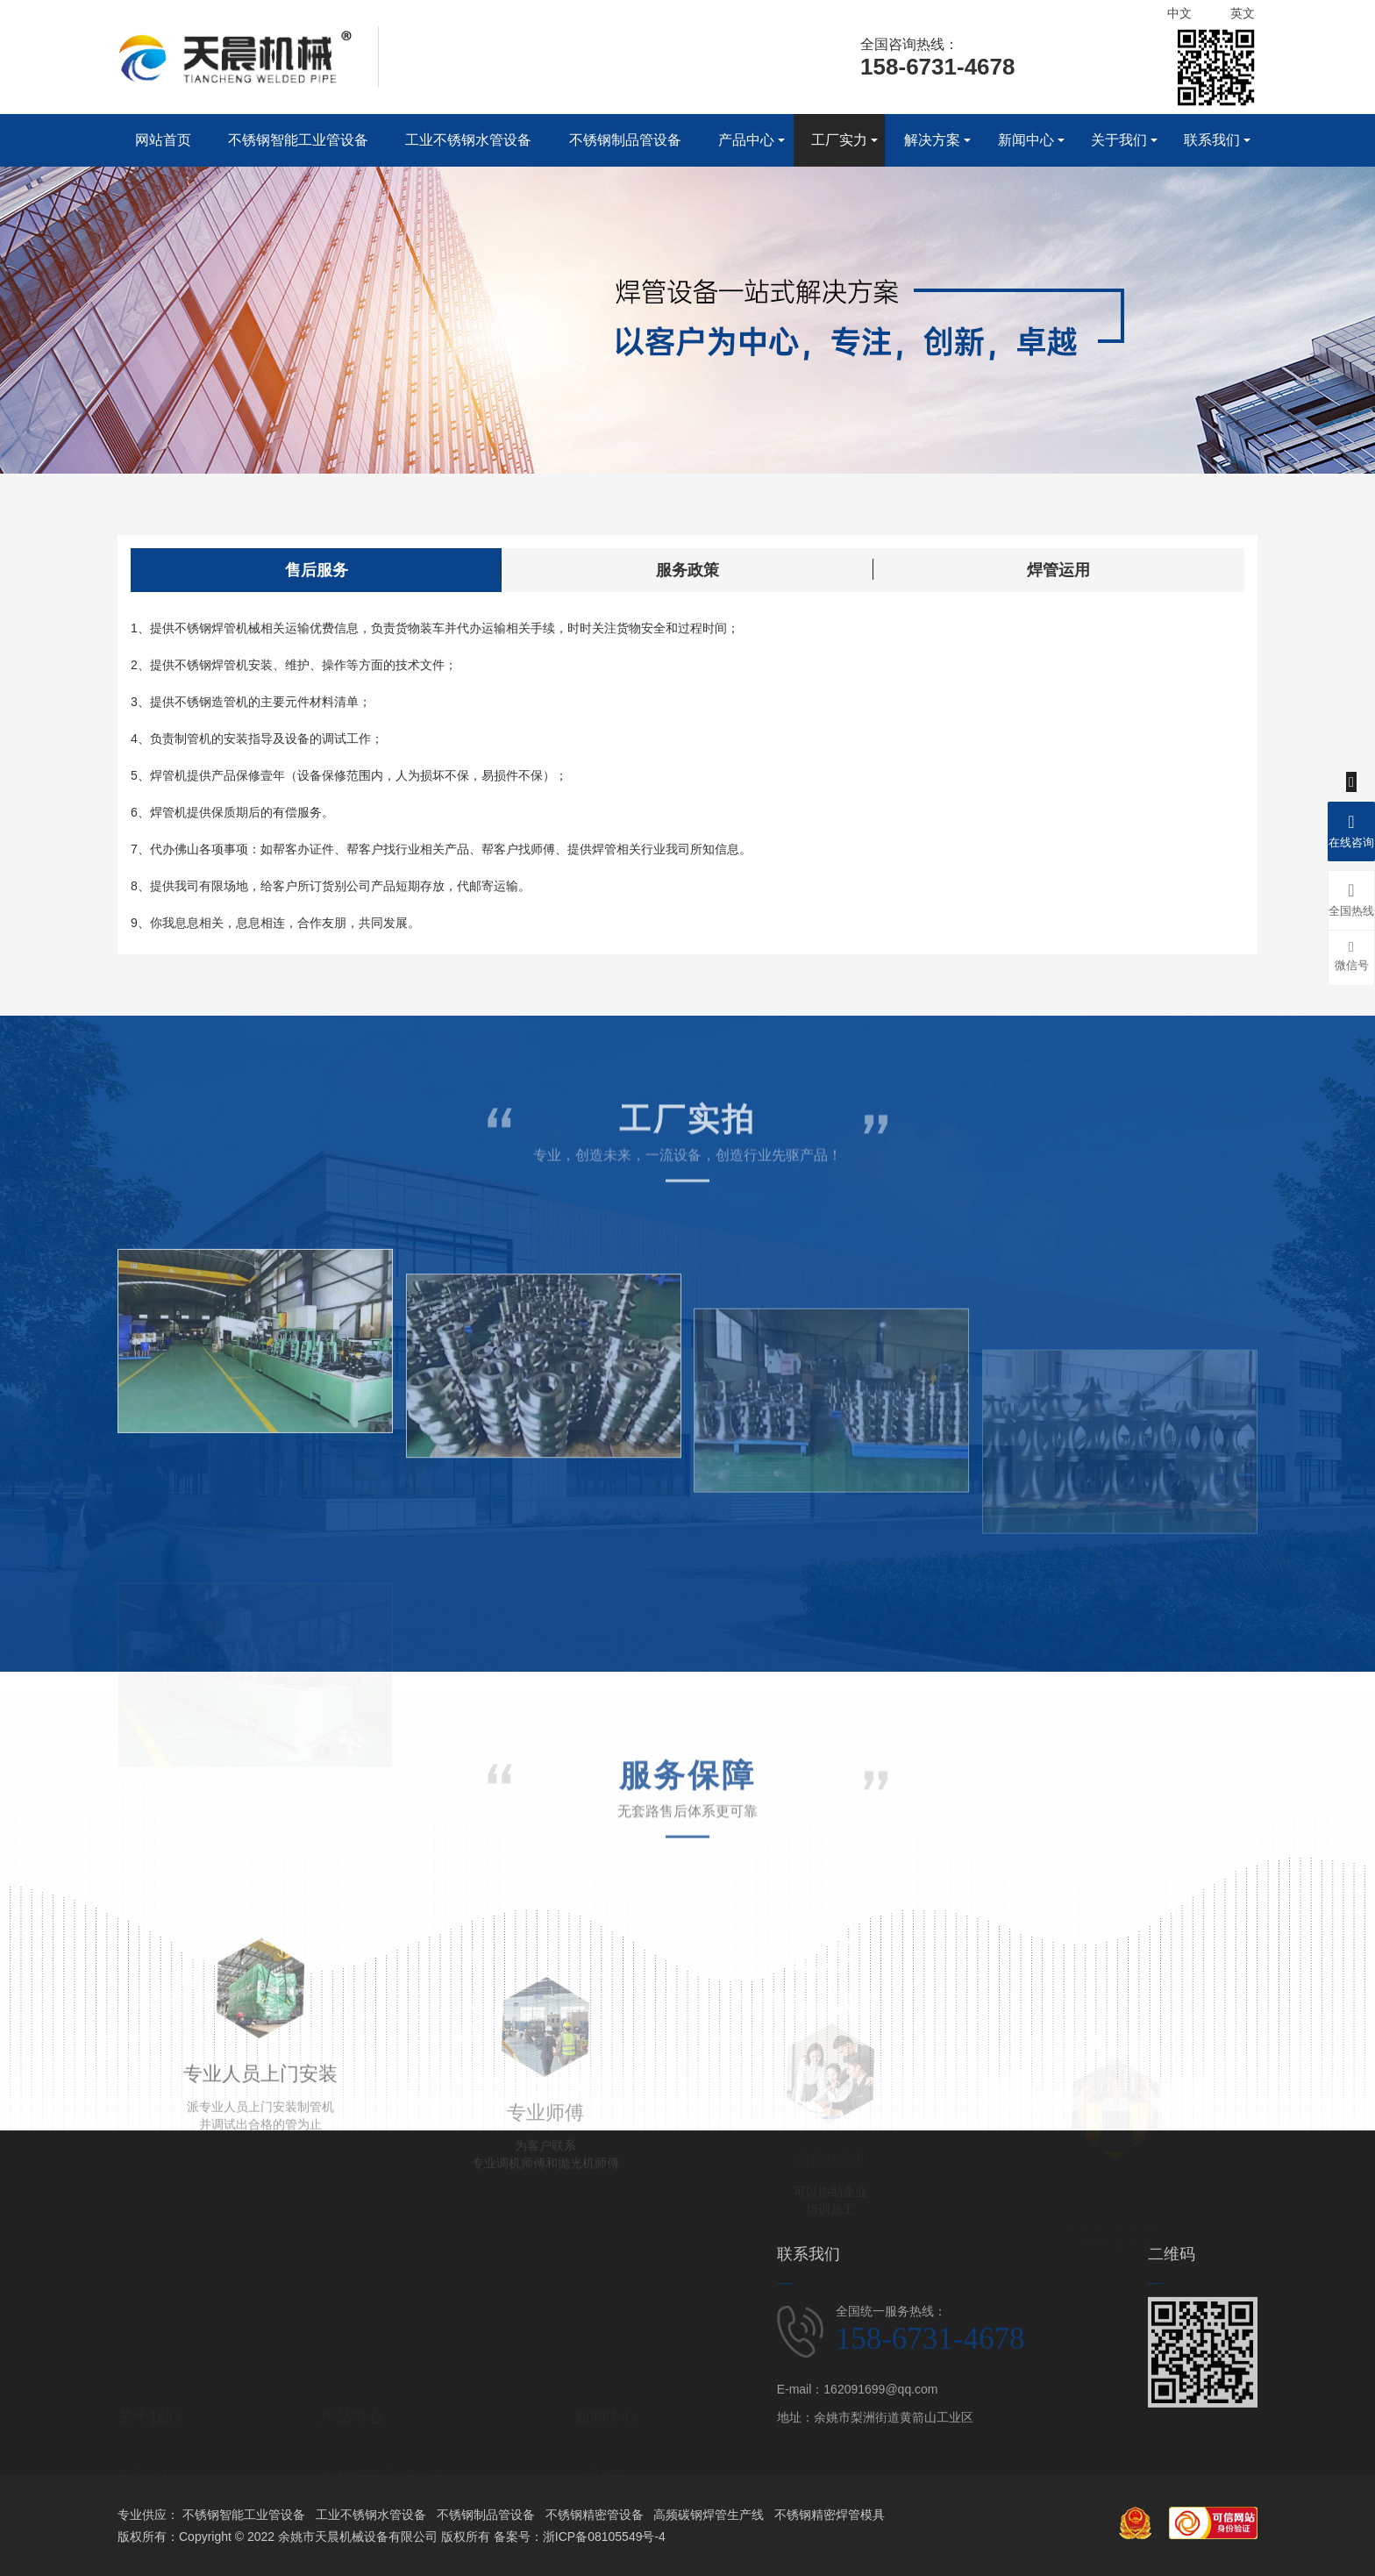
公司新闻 (598, 2431)
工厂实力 (839, 139)
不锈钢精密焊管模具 (829, 2515)
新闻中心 (1026, 139)
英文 (1242, 13)
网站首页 (163, 139)
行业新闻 (598, 2459)
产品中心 (746, 139)
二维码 (1171, 2375)
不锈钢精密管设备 (594, 2515)
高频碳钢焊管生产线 (708, 2515)
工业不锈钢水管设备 (468, 139)
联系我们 (1212, 139)
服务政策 (687, 588)
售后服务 (316, 588)
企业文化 (142, 2459)
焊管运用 (1058, 588)
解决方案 (932, 139)
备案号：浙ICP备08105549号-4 (580, 2537)
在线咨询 (1351, 829)
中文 (1179, 13)
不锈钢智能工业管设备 (298, 139)
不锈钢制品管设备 (625, 139)
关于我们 (1119, 139)
